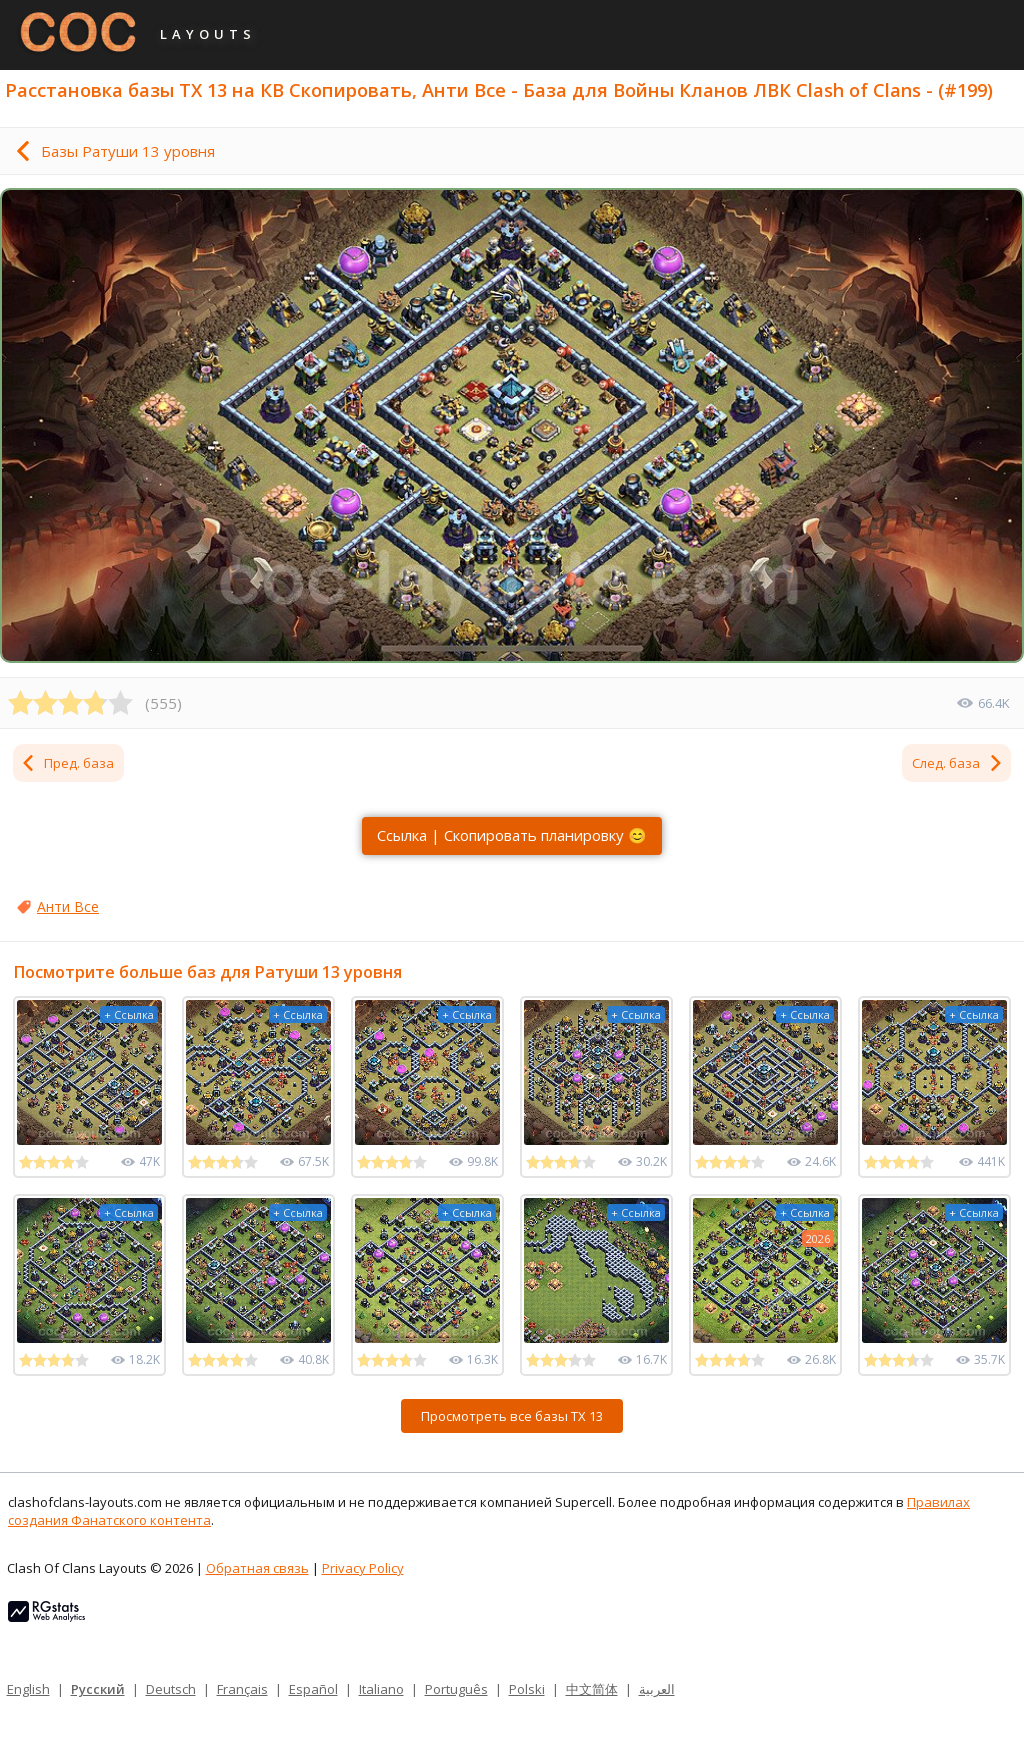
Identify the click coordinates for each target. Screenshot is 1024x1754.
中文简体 (592, 1689)
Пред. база (67, 763)
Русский (98, 1689)
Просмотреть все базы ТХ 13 (512, 1416)
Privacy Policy (363, 1568)
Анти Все (68, 906)
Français (242, 1689)
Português (456, 1689)
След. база (958, 763)
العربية (657, 1689)
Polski (527, 1689)
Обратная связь (257, 1568)
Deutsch (171, 1689)
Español (313, 1689)
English (28, 1689)
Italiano (381, 1689)
